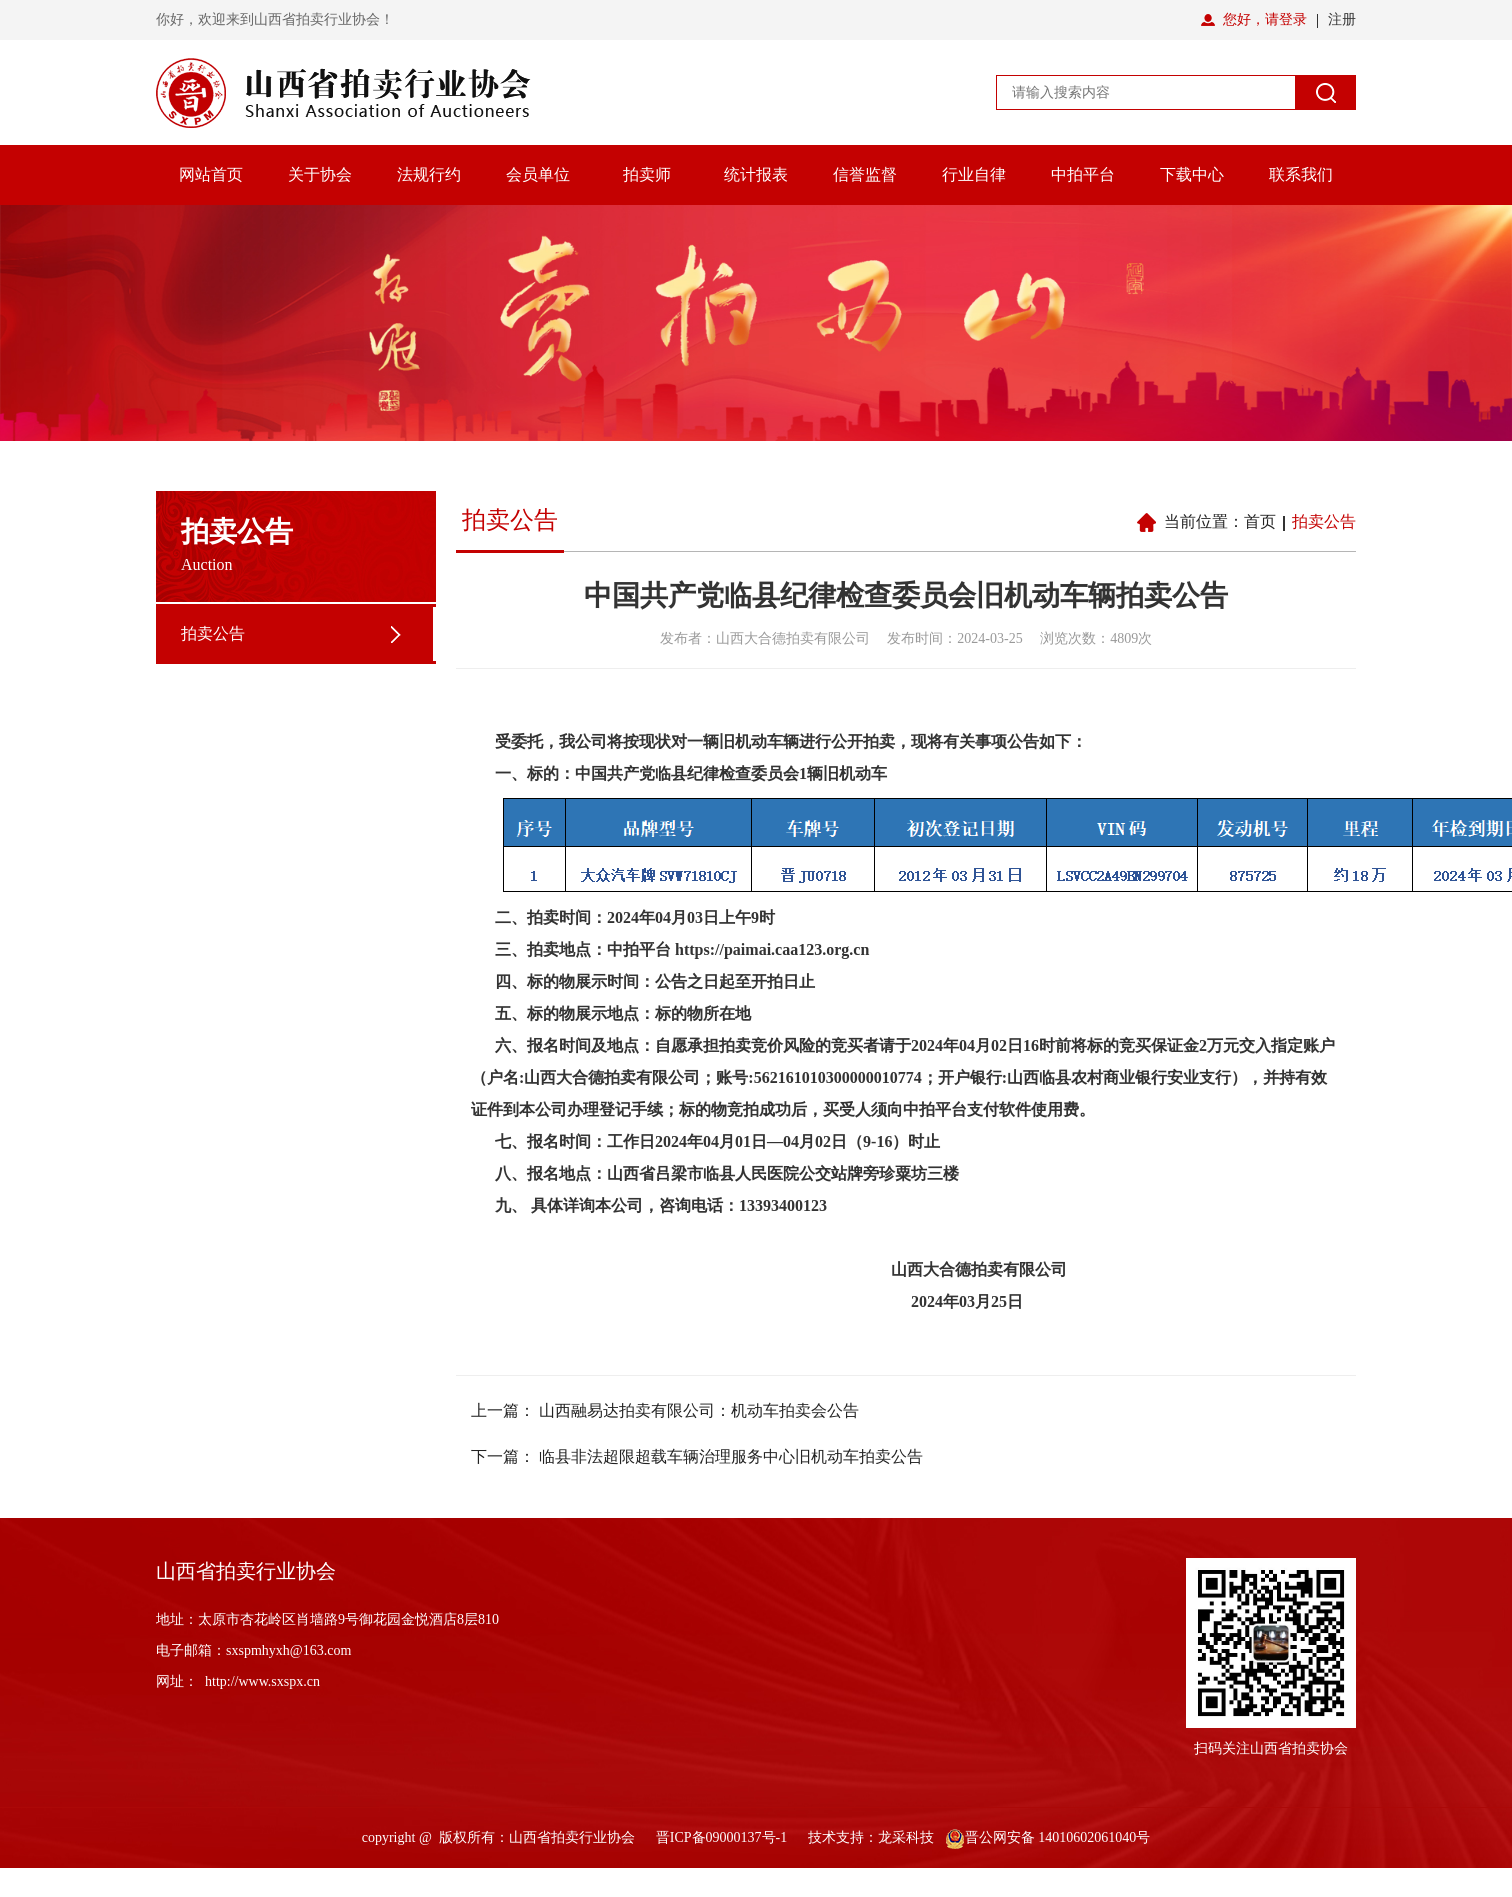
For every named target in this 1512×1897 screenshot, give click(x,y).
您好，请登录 (1265, 19)
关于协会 (320, 174)
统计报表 (756, 174)
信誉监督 (865, 174)
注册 (1342, 19)
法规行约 (429, 174)
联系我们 (1301, 174)
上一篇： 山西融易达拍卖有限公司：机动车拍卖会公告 (665, 1410)
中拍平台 (1083, 174)
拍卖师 (647, 174)
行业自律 (974, 174)
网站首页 (211, 174)
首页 (1260, 521)
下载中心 (1192, 174)
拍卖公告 (213, 633)
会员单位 (538, 174)
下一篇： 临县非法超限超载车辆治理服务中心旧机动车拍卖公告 (697, 1456)
